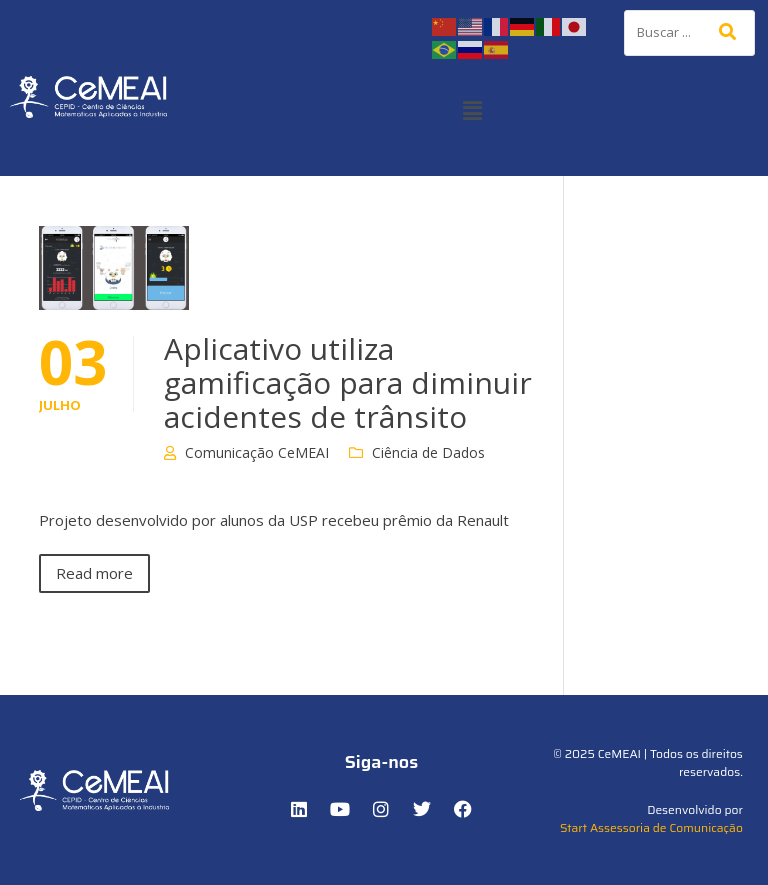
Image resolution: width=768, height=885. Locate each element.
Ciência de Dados (428, 452)
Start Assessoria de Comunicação (651, 827)
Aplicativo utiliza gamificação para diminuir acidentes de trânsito (348, 382)
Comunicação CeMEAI (257, 452)
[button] (472, 110)
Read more (94, 573)
